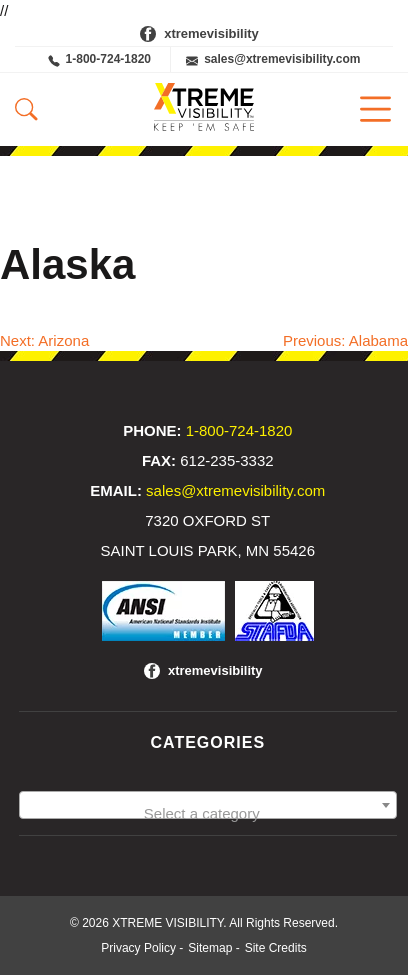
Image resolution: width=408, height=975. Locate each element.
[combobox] (208, 805)
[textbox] (208, 813)
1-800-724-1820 (99, 59)
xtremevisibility (211, 33)
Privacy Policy (138, 948)
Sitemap (210, 948)
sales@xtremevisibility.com (273, 59)
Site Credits (276, 948)
